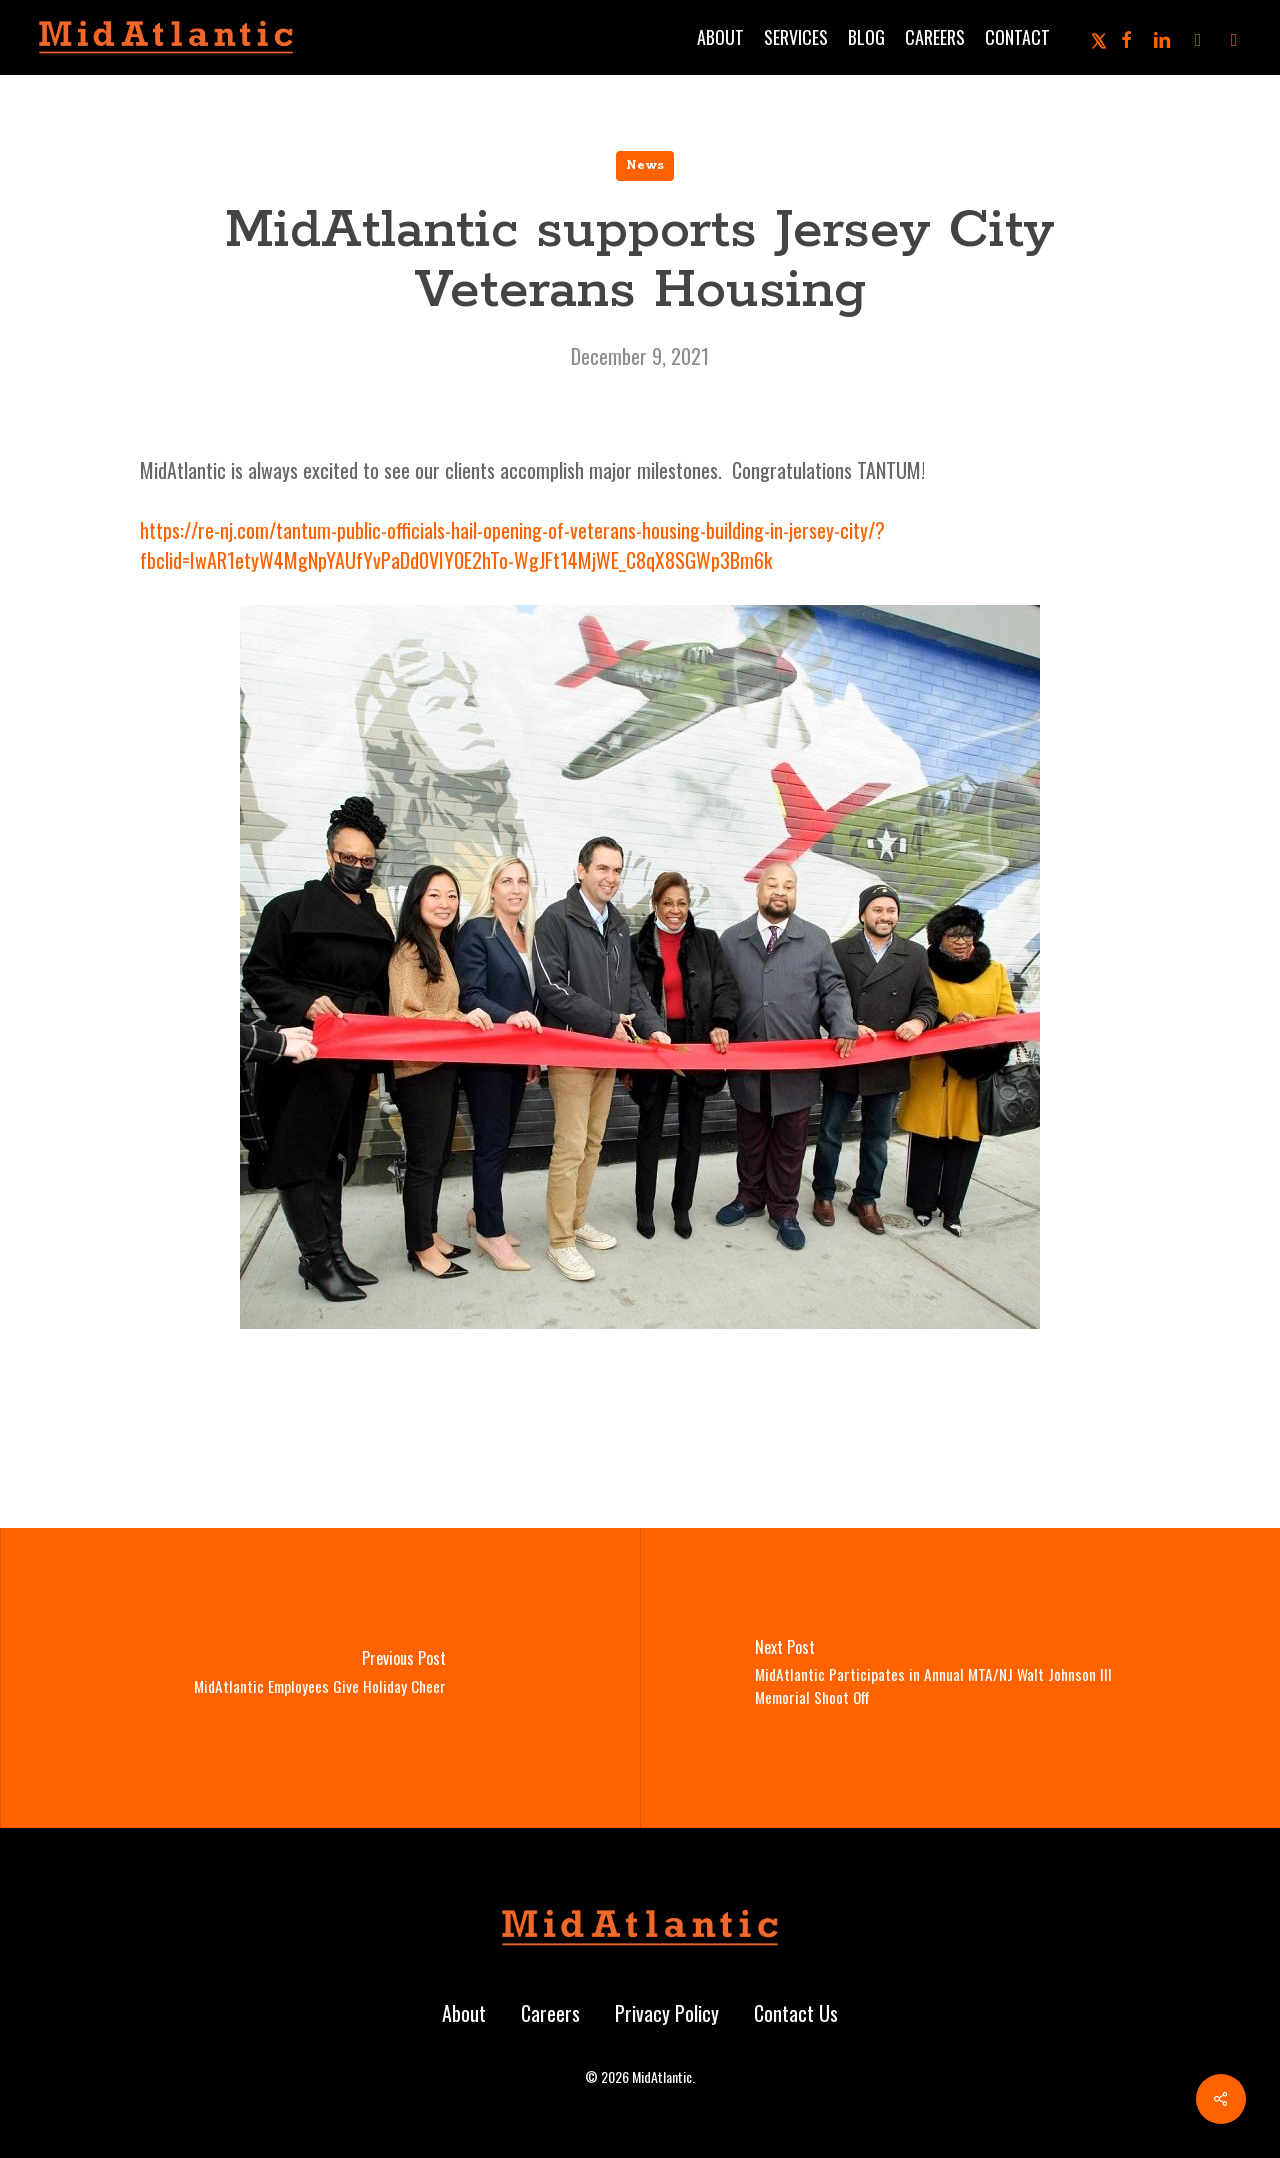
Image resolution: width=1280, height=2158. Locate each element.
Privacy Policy (667, 2013)
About (464, 2013)
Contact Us (796, 2013)
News (645, 165)
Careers (550, 2013)
